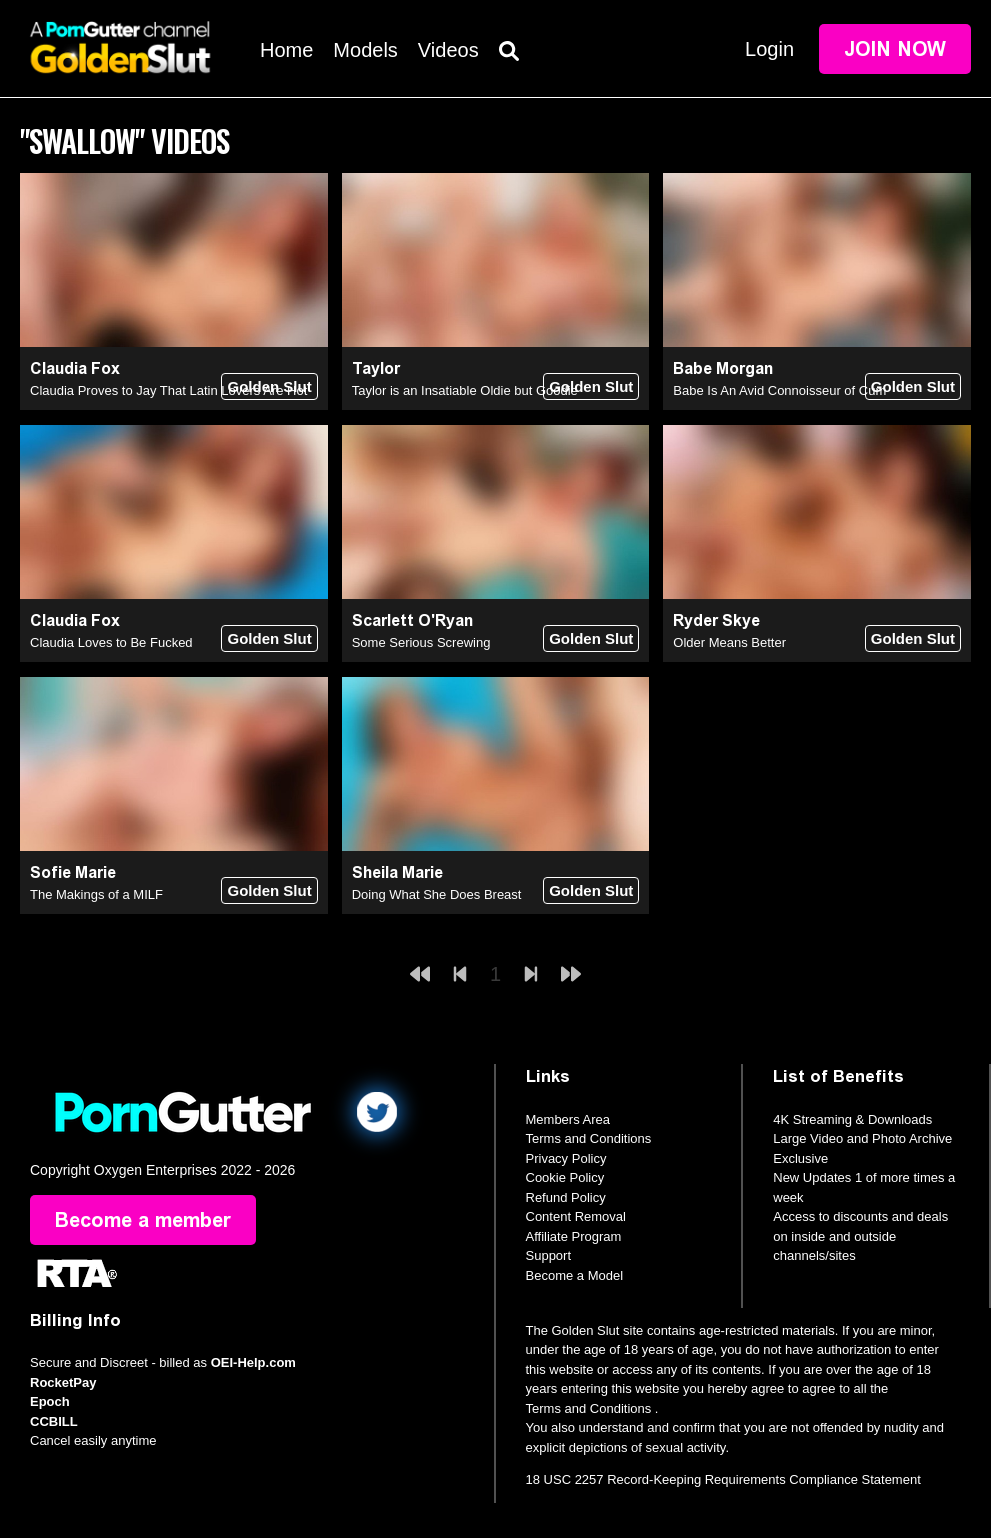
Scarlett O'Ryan (412, 620)
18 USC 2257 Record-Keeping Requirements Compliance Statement (723, 1479)
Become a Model (575, 1275)
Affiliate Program (574, 1236)
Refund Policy (566, 1197)
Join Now (895, 49)
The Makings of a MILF (96, 894)
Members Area (568, 1119)
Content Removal (576, 1216)
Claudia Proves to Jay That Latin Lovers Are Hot (168, 390)
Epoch (50, 1401)
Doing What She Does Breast (437, 894)
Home (286, 50)
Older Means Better (729, 642)
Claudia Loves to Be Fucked (111, 642)
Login (769, 49)
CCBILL (54, 1421)
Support (549, 1255)
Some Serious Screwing (421, 642)
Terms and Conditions (589, 1138)
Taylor (376, 368)
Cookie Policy (565, 1177)
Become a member (143, 1220)
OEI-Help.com (253, 1362)
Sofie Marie (73, 872)
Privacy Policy (566, 1158)
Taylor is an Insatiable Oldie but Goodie (465, 390)
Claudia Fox (75, 368)
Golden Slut (269, 386)
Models (365, 50)
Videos (448, 50)
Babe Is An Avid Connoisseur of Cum (779, 390)
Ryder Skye (716, 620)
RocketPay (63, 1382)
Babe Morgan (723, 368)
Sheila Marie (397, 872)
